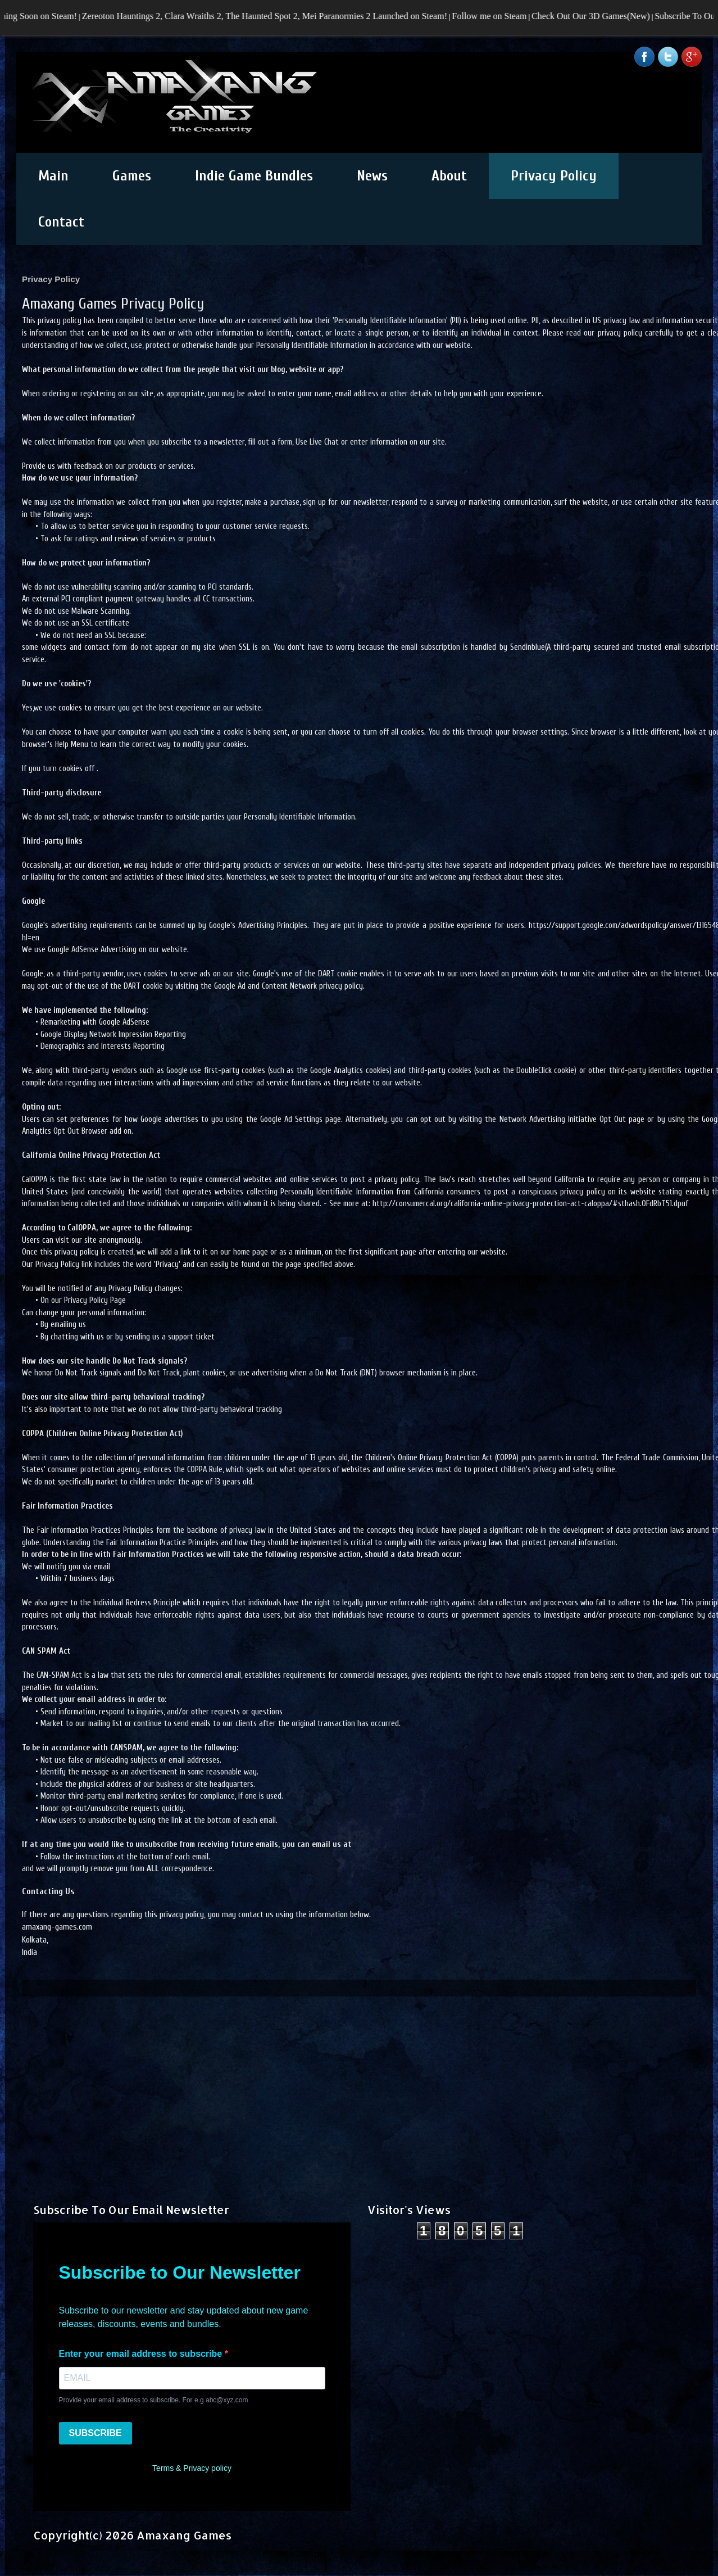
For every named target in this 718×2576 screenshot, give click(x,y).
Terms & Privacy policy (191, 2468)
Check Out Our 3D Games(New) (605, 16)
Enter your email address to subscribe (142, 2353)
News (372, 175)
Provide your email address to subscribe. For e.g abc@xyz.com (153, 2400)
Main (53, 175)
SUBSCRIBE (95, 2433)
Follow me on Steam (503, 16)
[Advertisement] (359, 2075)
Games (131, 175)
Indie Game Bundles (254, 175)
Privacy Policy (554, 175)
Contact (61, 222)
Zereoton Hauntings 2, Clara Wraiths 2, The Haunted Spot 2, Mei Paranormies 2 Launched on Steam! (278, 16)
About (449, 175)
